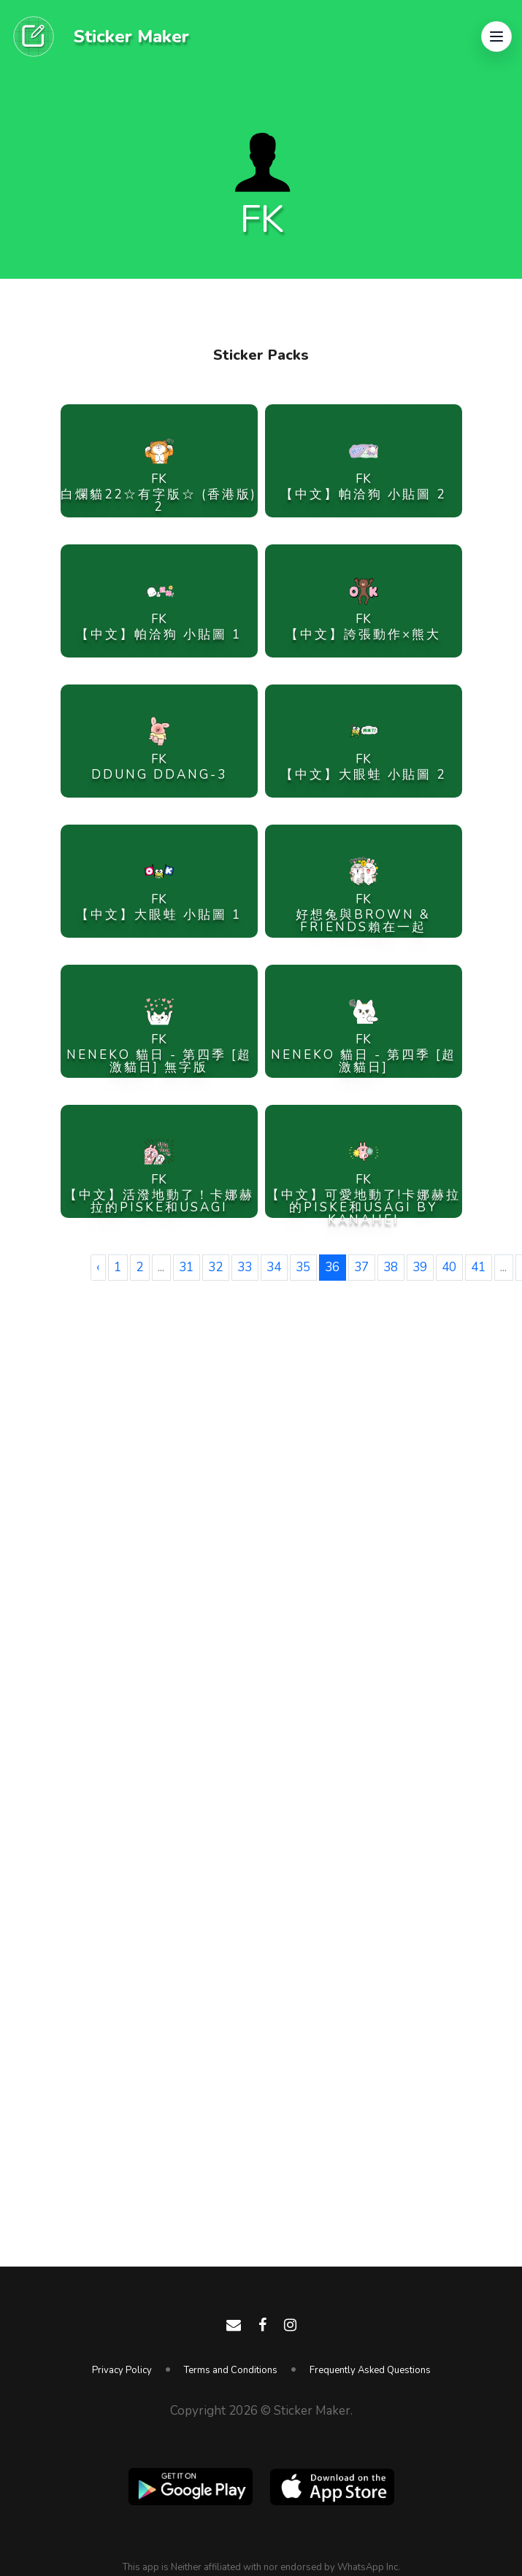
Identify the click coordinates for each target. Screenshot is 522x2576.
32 (215, 1267)
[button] (496, 36)
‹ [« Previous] (97, 1267)
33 (244, 1267)
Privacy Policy (122, 2370)
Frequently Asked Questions (370, 2370)
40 (449, 1267)
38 (390, 1267)
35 (303, 1267)
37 (361, 1267)
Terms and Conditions (230, 2370)
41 (478, 1267)
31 (186, 1267)
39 (419, 1267)
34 (273, 1267)
